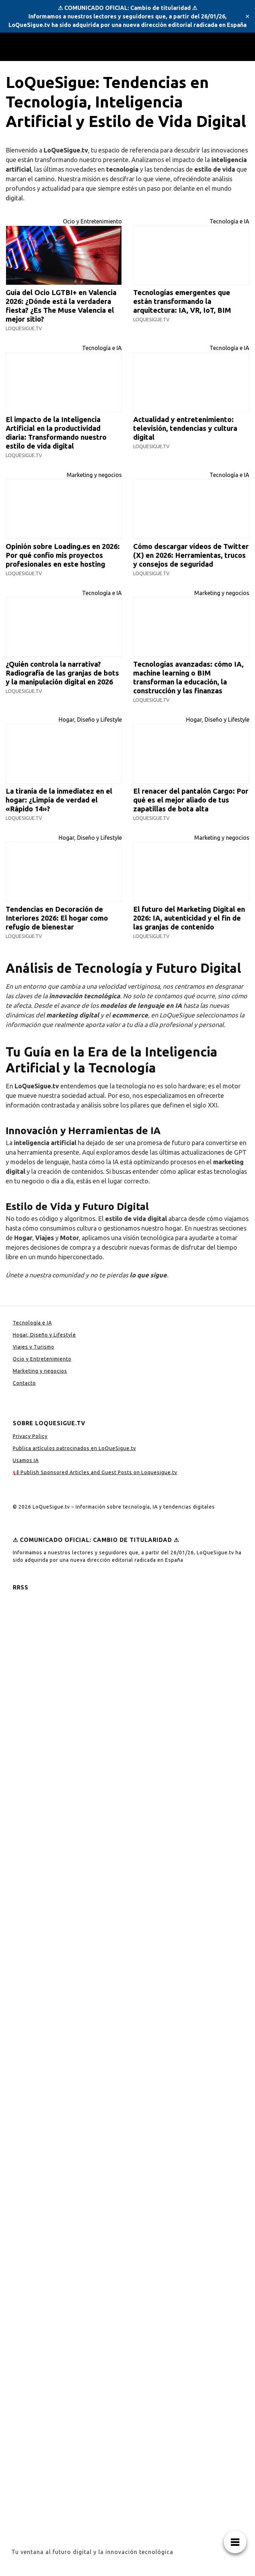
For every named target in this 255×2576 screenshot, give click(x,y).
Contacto (24, 1383)
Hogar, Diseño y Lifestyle (90, 719)
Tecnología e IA (229, 221)
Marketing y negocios (94, 475)
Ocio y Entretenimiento (92, 221)
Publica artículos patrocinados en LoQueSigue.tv (74, 1448)
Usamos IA (26, 1460)
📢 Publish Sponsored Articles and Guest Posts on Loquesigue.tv (95, 1472)
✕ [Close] (247, 16)
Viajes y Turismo (33, 1347)
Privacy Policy (30, 1436)
